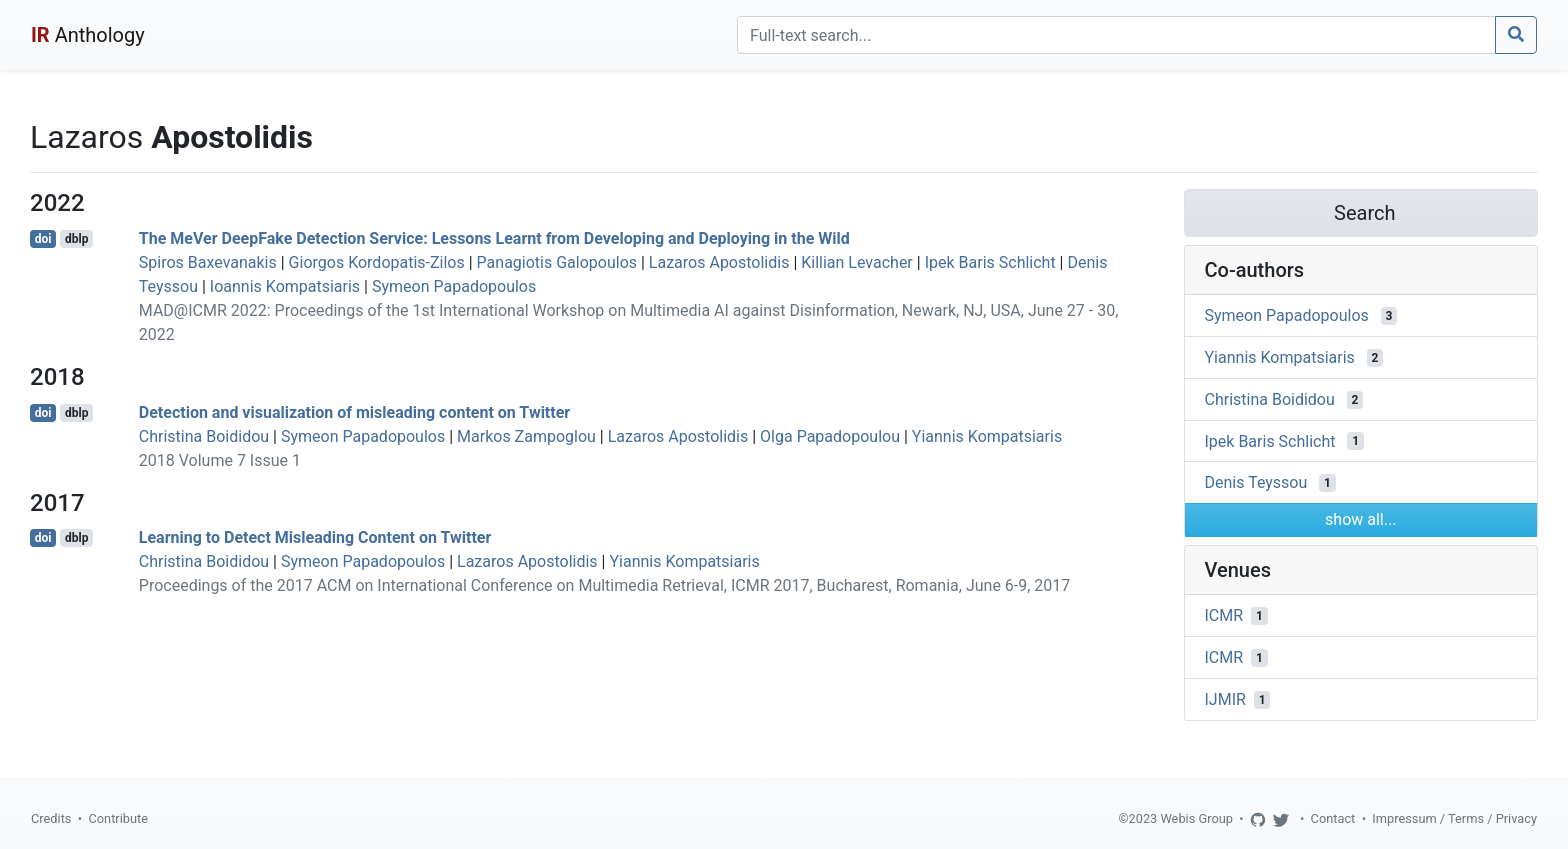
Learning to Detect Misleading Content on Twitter (315, 537)
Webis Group (1196, 818)
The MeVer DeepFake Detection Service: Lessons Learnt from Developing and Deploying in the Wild (494, 238)
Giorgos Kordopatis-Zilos (377, 262)
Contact (1333, 818)
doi (43, 239)
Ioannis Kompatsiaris (285, 286)
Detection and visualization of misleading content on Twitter (354, 412)
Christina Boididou (204, 436)
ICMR (1224, 615)
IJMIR (1225, 699)
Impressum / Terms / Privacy (1454, 818)
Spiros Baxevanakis (208, 262)
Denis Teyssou (1256, 482)
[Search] (1116, 35)
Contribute (118, 818)
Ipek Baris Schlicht (990, 262)
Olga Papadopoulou (830, 436)
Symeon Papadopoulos (454, 286)
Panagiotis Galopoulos (557, 262)
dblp (76, 239)
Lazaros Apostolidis (719, 262)
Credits (51, 818)
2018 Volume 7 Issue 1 (220, 460)
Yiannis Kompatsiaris (987, 436)
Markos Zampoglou (526, 436)
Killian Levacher (857, 262)
